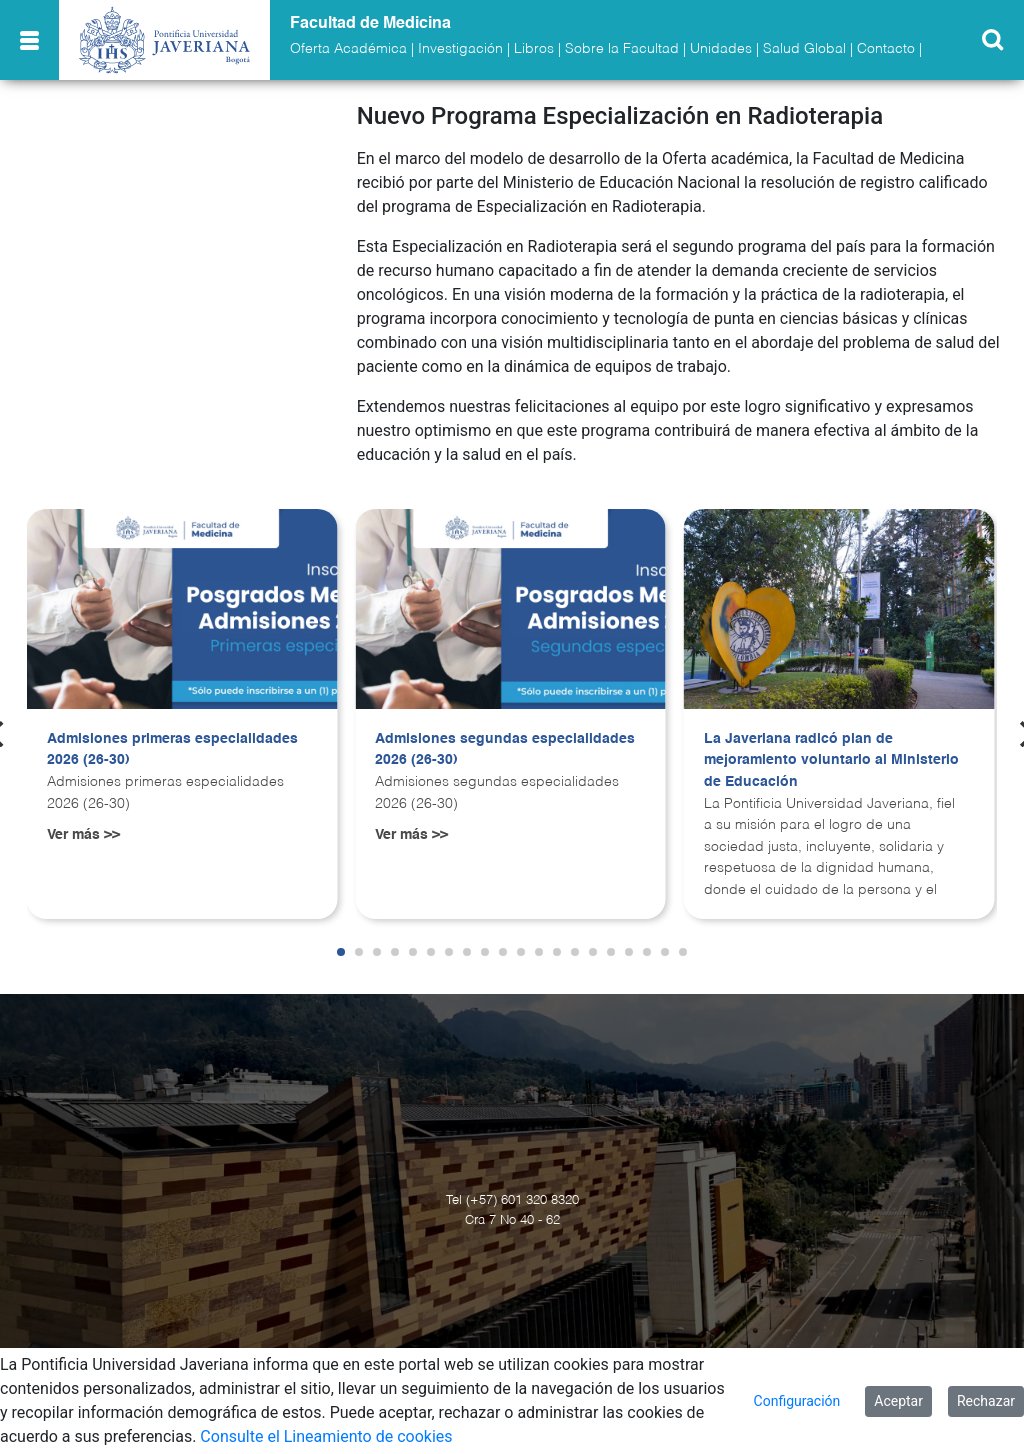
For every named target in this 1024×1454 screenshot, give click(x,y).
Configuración (797, 1401)
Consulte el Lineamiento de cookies (326, 1436)
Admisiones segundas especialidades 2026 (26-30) (505, 750)
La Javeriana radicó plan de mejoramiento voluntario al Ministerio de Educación (831, 760)
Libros (534, 49)
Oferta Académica (348, 49)
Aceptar (898, 1401)
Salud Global (804, 49)
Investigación (460, 49)
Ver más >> (83, 835)
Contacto (886, 49)
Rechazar (986, 1401)
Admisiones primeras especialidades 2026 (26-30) (172, 750)
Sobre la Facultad (622, 49)
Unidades (721, 49)
